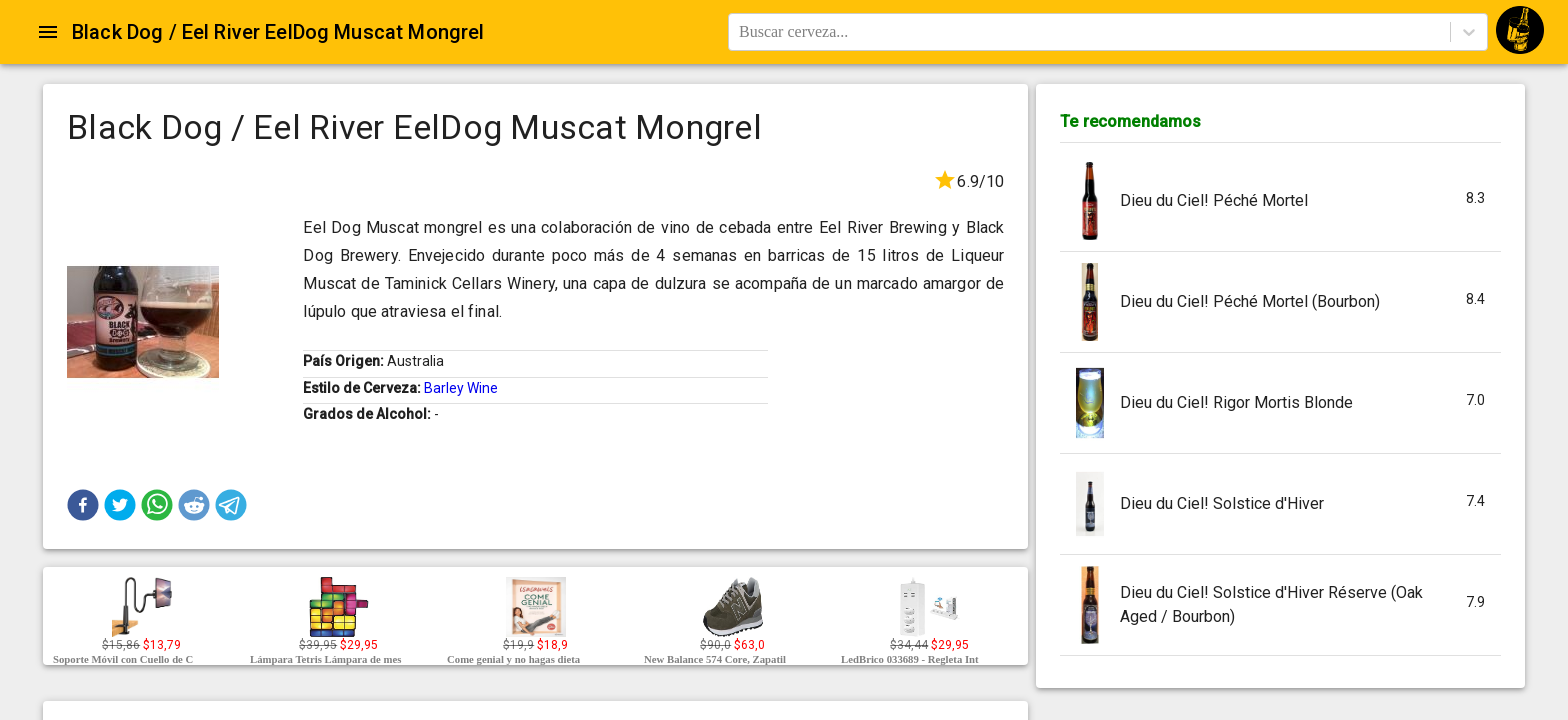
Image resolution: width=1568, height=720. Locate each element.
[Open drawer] (48, 32)
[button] (83, 505)
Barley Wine (461, 388)
